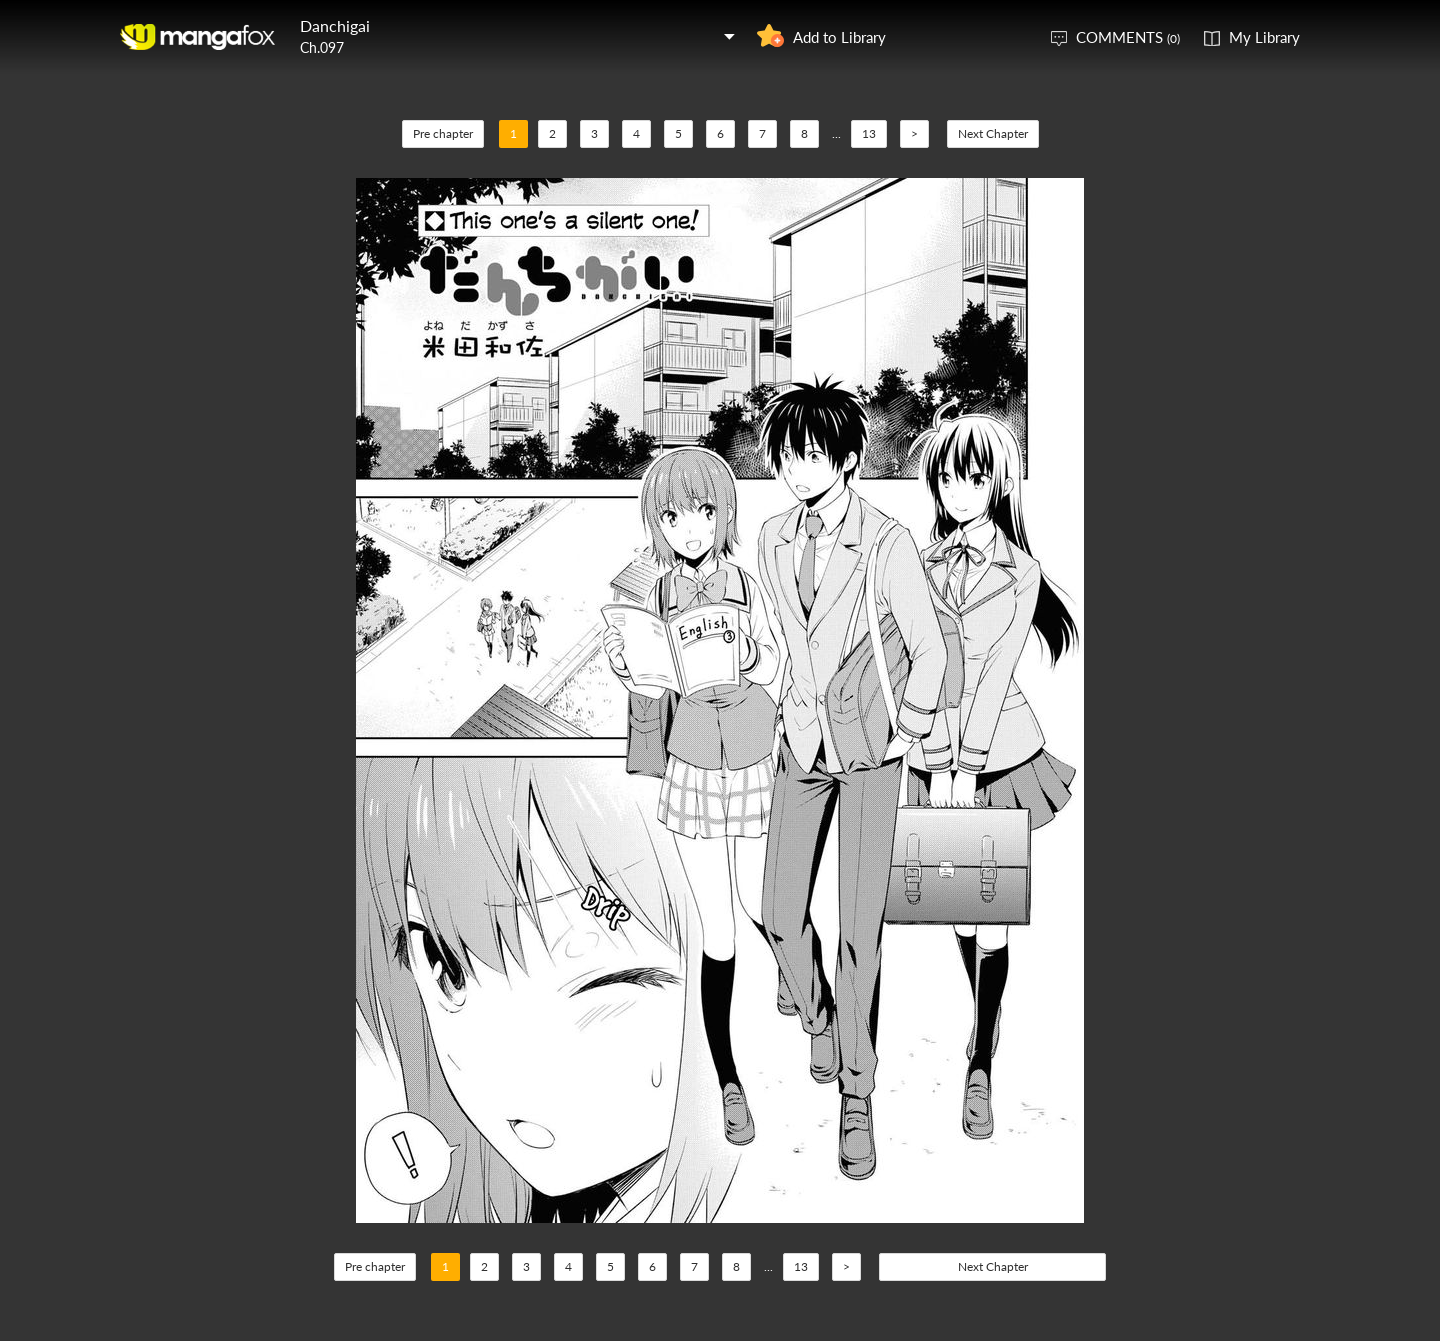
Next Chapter (993, 133)
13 (869, 133)
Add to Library (839, 37)
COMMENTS (1128, 37)
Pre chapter (443, 133)
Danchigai (335, 25)
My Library (1264, 37)
